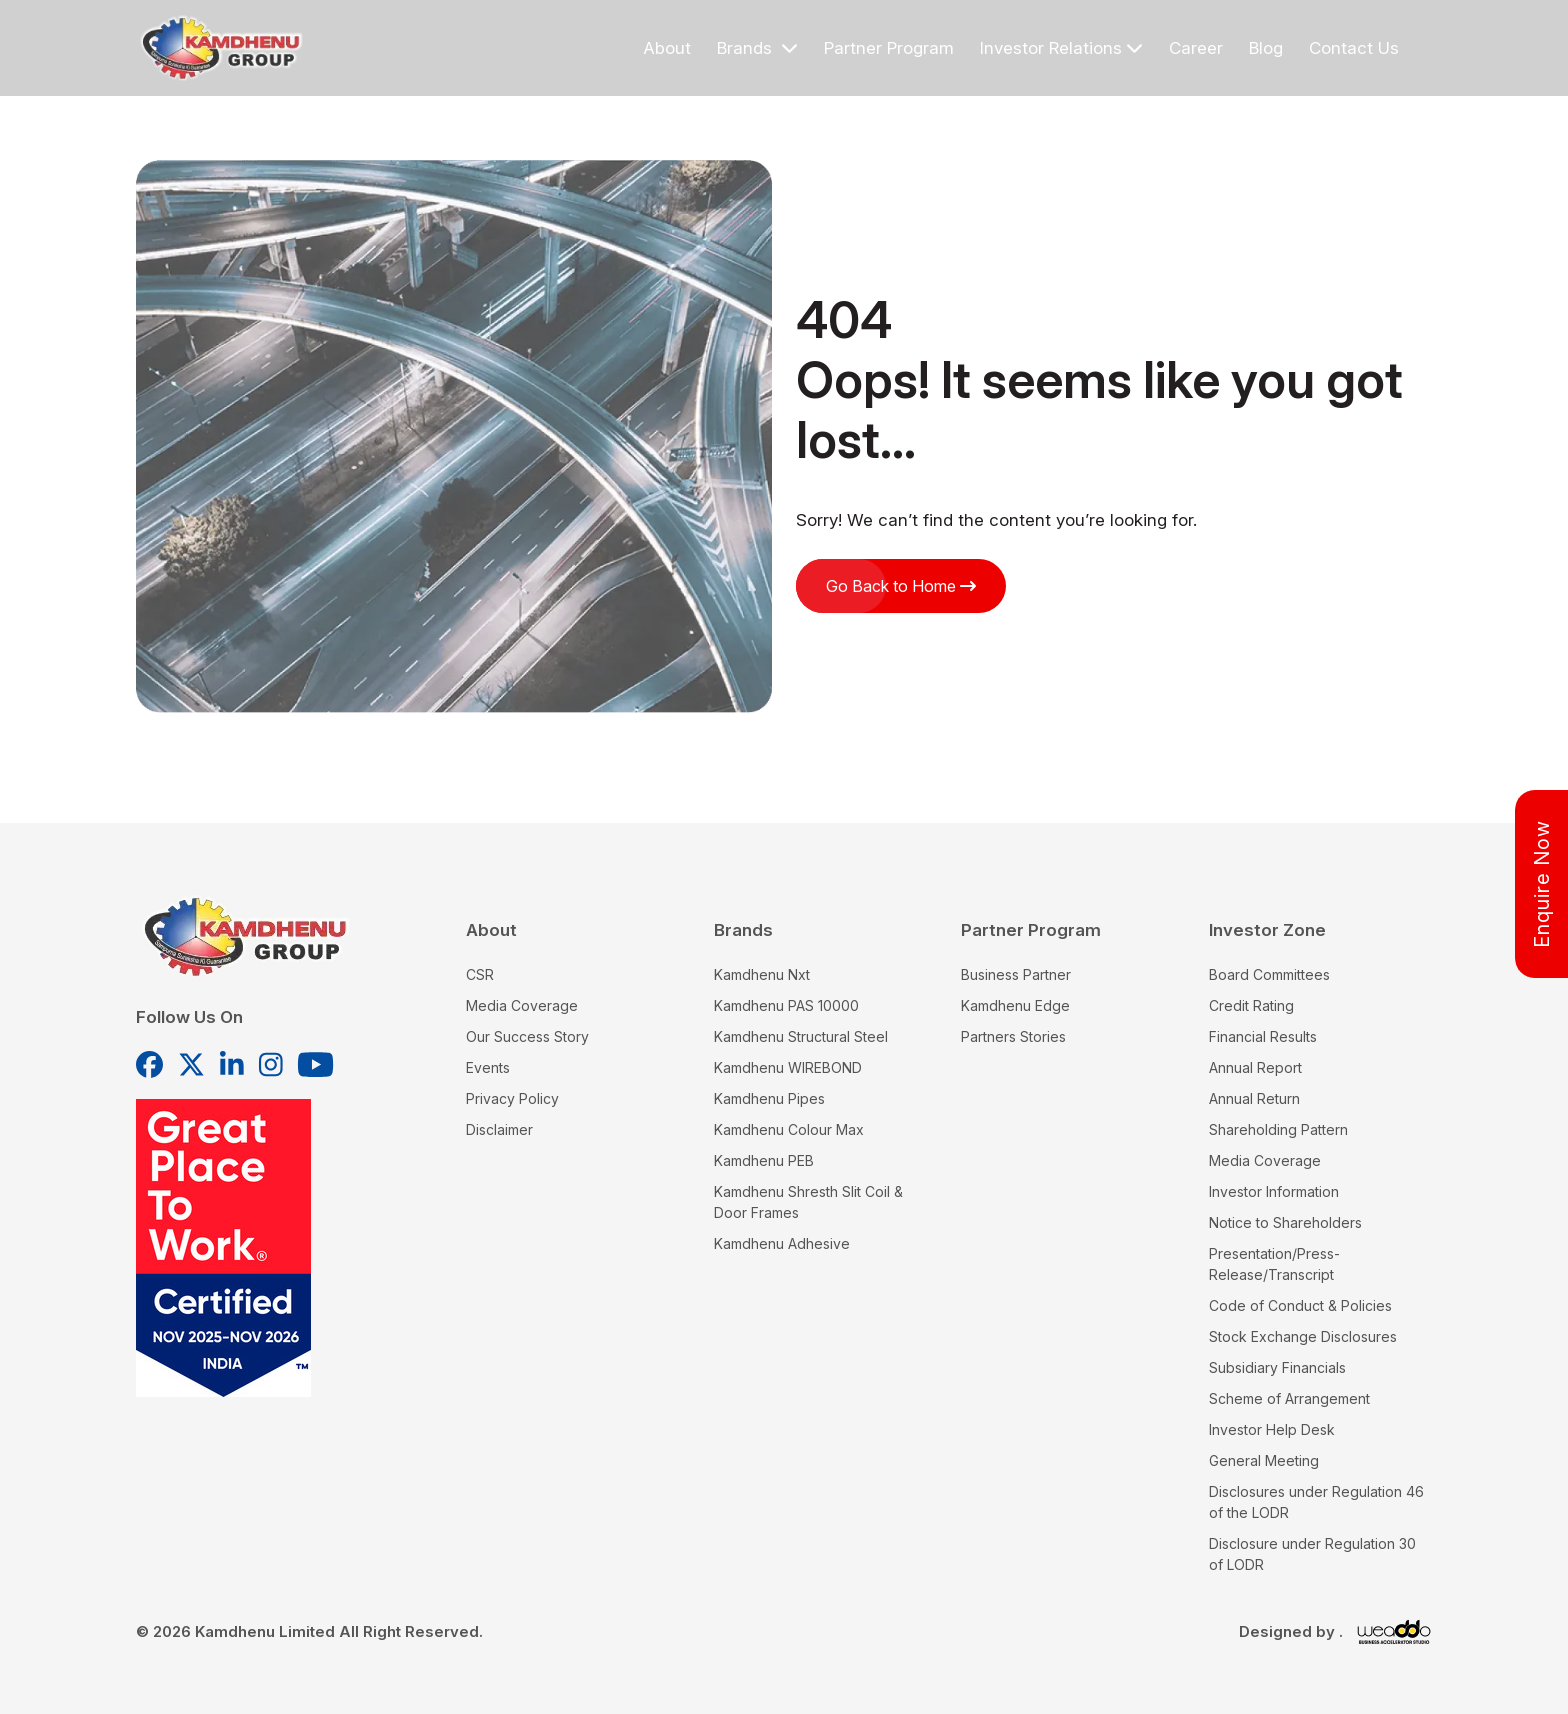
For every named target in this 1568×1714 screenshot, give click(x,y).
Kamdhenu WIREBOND (788, 1067)
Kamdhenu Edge (1015, 1005)
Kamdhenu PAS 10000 (786, 1005)
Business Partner (1016, 974)
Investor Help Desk (1272, 1429)
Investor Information (1274, 1191)
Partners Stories (1013, 1036)
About (667, 48)
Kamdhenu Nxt (762, 974)
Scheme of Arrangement (1289, 1398)
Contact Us (1354, 48)
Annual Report (1255, 1067)
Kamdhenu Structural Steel (801, 1036)
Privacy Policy (512, 1098)
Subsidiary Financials (1277, 1367)
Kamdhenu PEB (764, 1160)
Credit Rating (1251, 1005)
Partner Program (889, 48)
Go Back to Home (901, 586)
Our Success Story (527, 1036)
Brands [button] (757, 48)
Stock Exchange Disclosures (1303, 1336)
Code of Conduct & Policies (1300, 1305)
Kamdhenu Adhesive (782, 1243)
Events (488, 1067)
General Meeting (1264, 1460)
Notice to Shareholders (1285, 1222)
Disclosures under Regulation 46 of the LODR (1316, 1502)
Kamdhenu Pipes (769, 1098)
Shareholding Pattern (1278, 1129)
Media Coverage (522, 1005)
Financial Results (1263, 1036)
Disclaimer (499, 1129)
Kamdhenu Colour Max (789, 1129)
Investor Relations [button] (1061, 48)
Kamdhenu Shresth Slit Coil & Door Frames (808, 1202)
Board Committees (1269, 974)
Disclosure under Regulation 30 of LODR (1312, 1554)
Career (1196, 48)
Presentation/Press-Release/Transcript (1274, 1264)
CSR (480, 974)
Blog (1266, 48)
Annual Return (1254, 1098)
